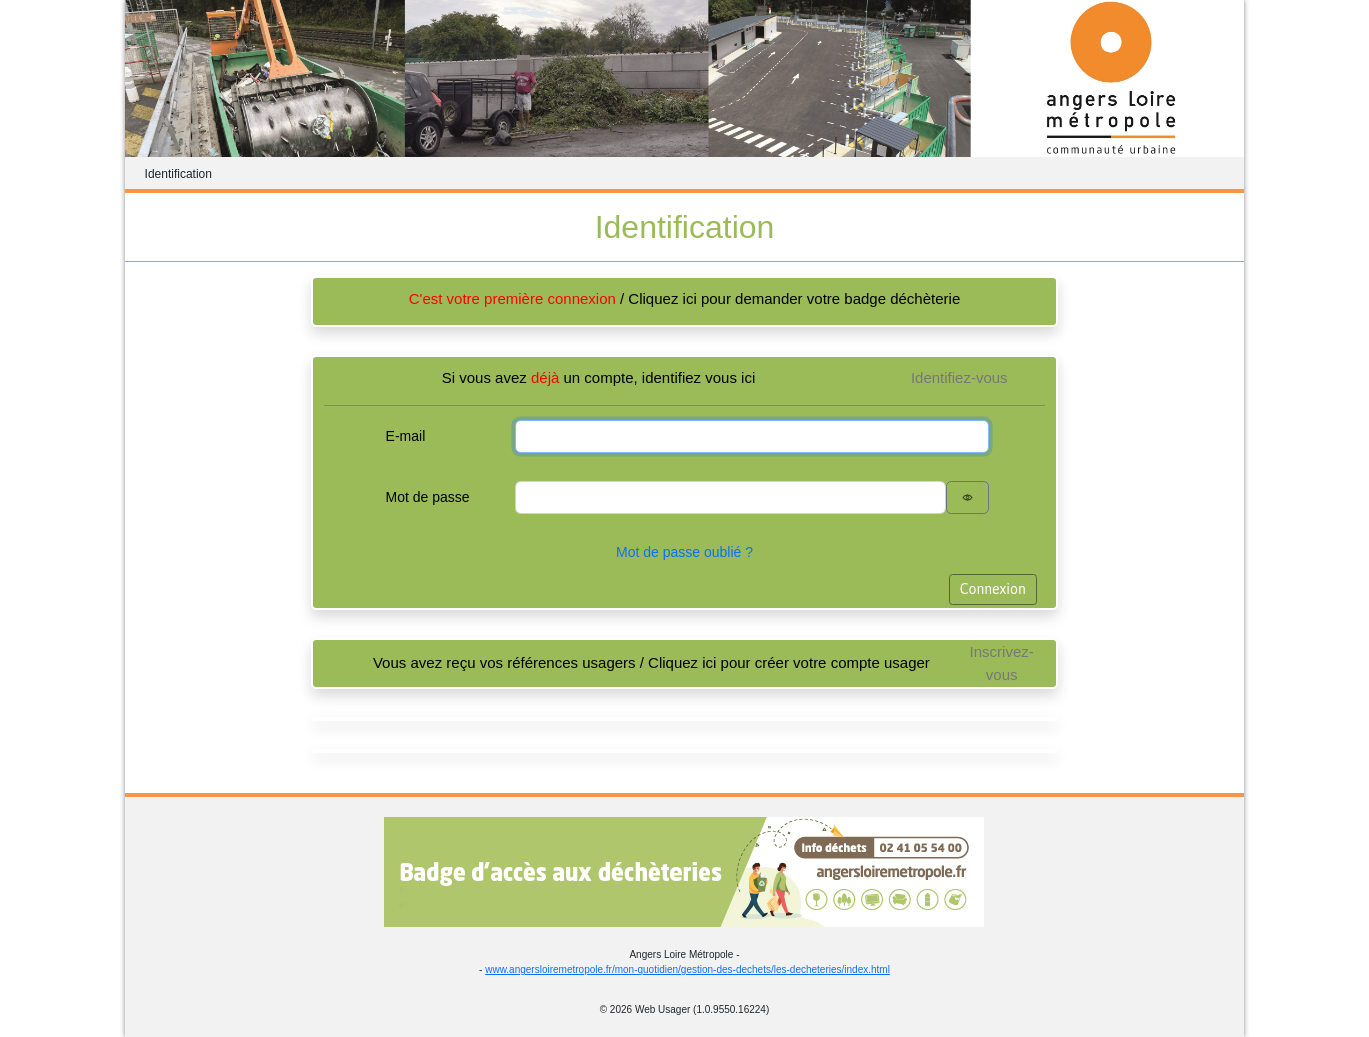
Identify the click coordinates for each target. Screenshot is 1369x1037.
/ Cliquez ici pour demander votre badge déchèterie (685, 298)
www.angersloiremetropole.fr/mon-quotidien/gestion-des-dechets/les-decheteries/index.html (687, 969)
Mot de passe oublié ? (684, 552)
